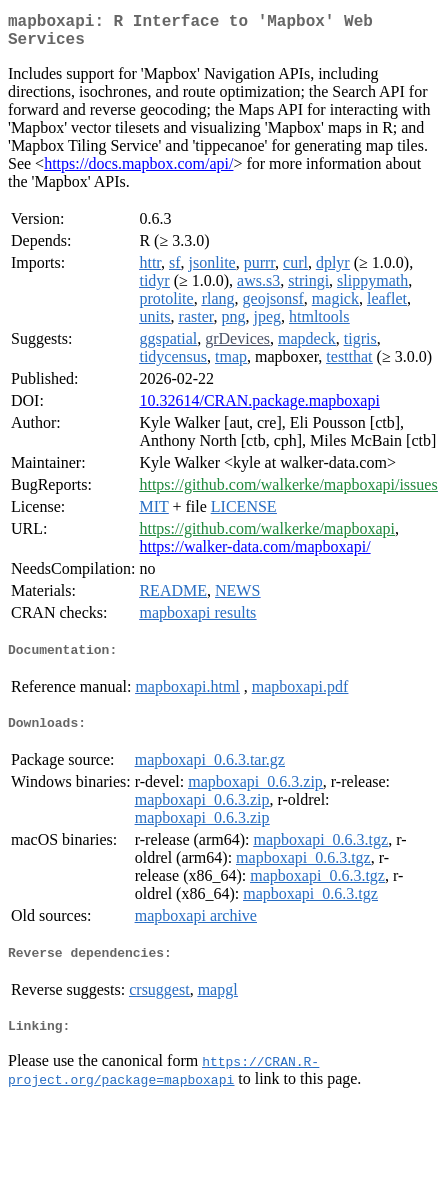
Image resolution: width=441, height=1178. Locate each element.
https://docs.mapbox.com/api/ (138, 171)
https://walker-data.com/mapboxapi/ (254, 554)
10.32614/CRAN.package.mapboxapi (259, 408)
